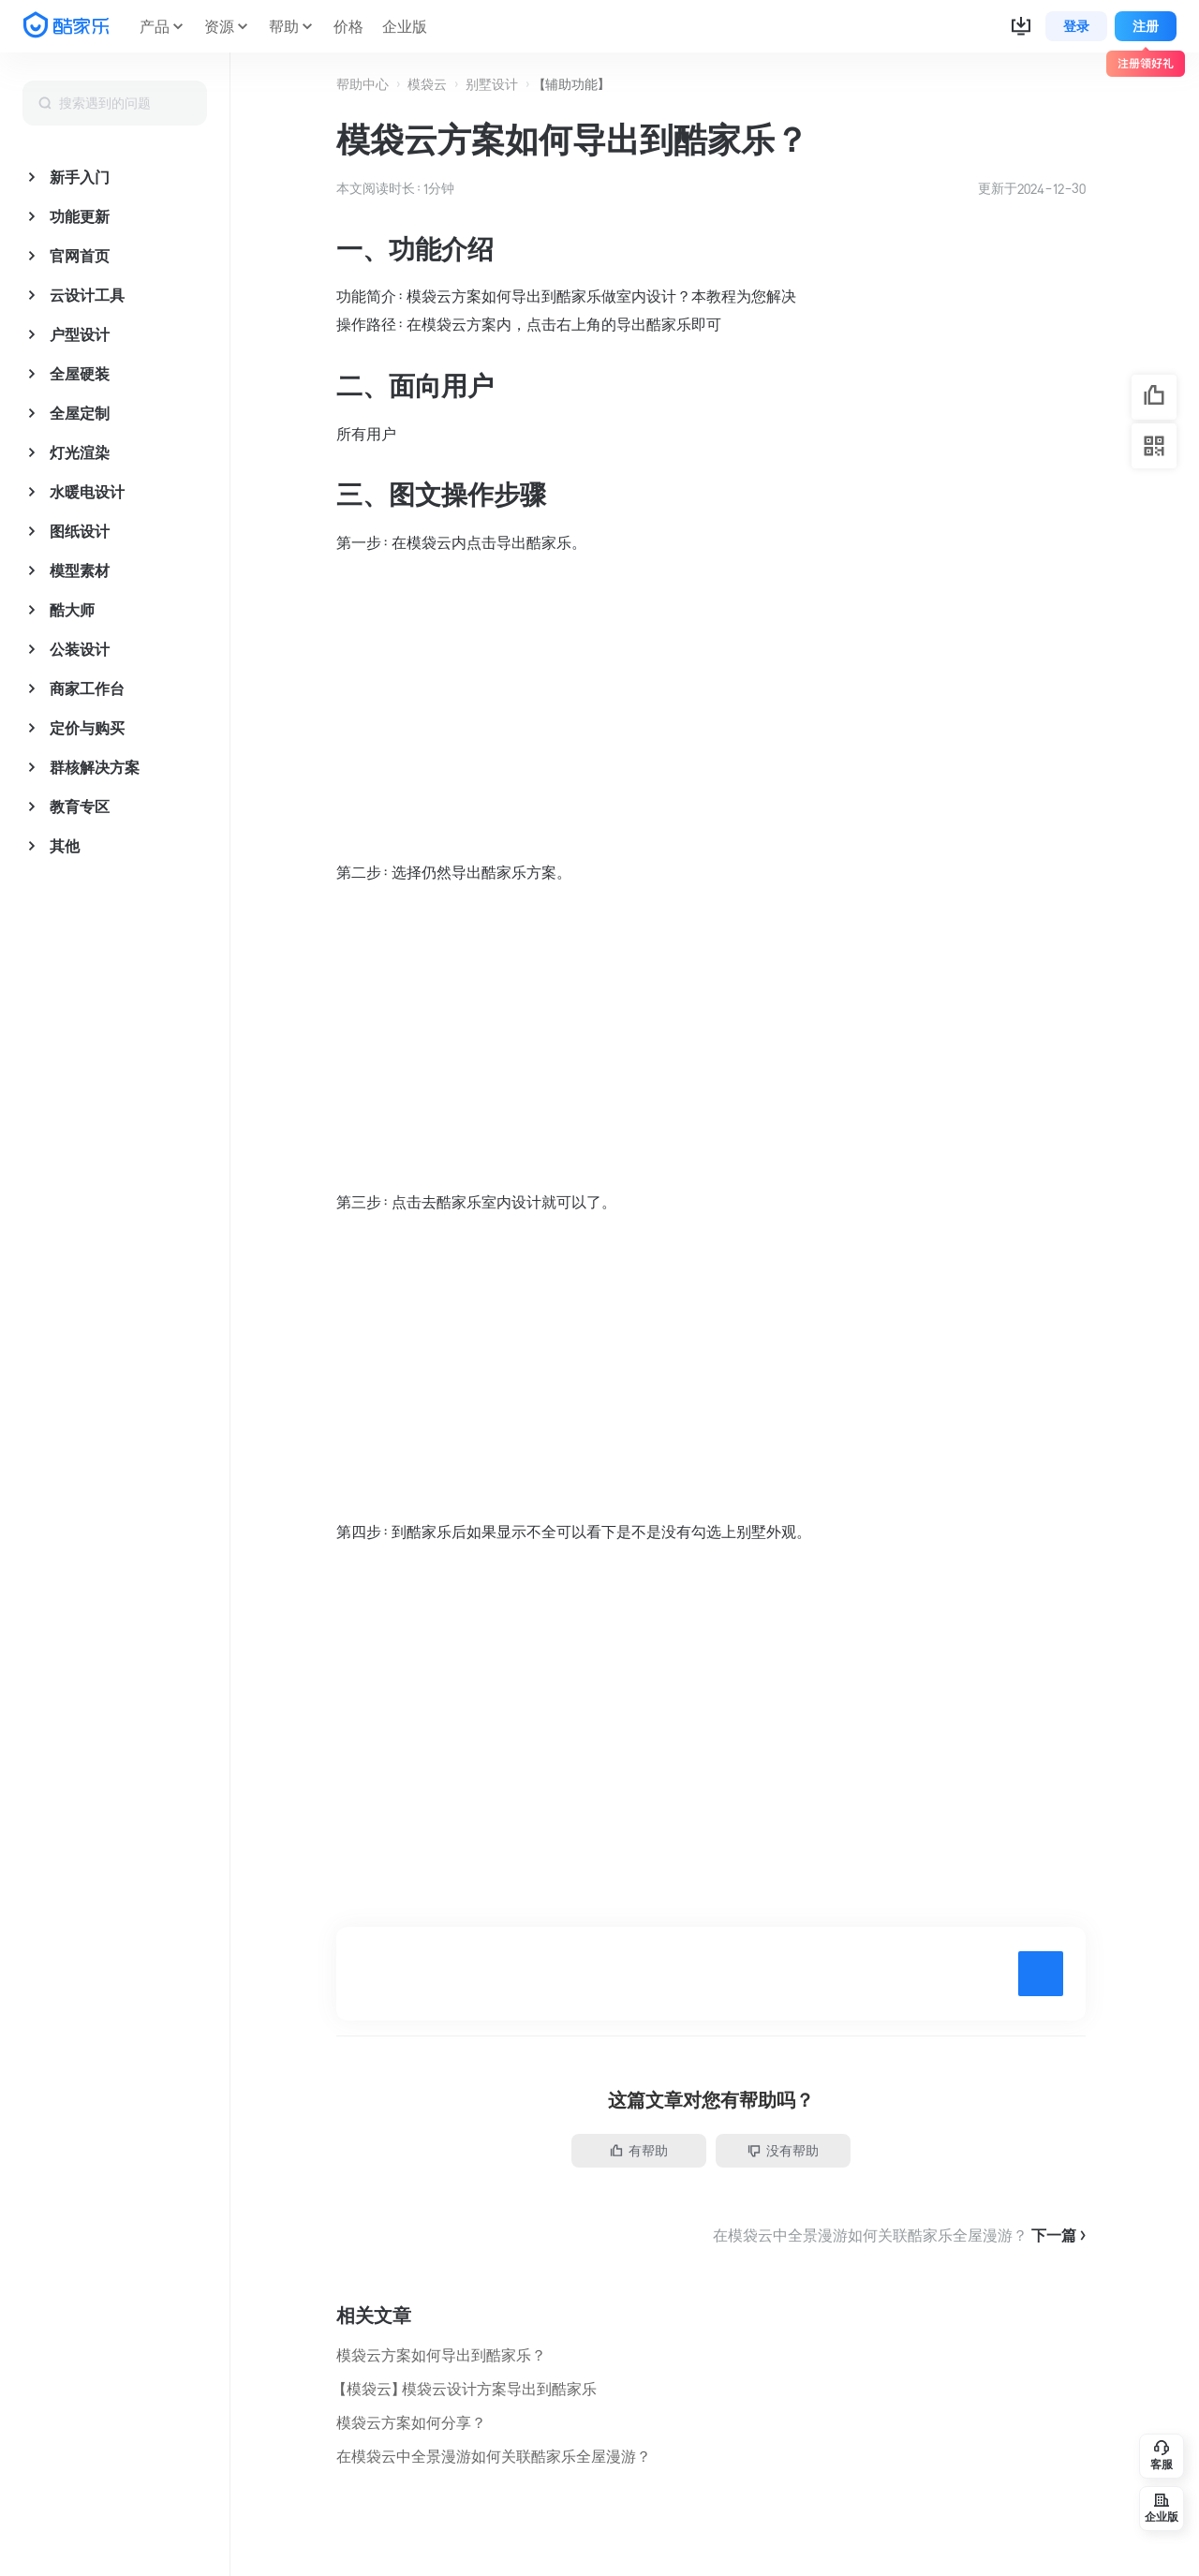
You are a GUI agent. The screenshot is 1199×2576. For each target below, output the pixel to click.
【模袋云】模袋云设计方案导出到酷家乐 (466, 2388)
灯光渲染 (80, 452)
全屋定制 (80, 413)
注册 (1145, 26)
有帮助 (639, 2150)
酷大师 (72, 609)
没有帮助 (783, 2150)
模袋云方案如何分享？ (411, 2422)
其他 (65, 845)
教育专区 (80, 806)
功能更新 (80, 216)
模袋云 (427, 84)
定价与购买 (87, 727)
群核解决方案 (95, 767)
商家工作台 (87, 688)
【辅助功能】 (571, 84)
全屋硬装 (80, 373)
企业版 (404, 26)
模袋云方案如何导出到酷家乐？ (441, 2354)
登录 (1076, 26)
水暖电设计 (87, 491)
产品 (155, 26)
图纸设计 (80, 531)
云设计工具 (87, 295)
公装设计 (80, 649)
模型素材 (80, 570)
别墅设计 (492, 84)
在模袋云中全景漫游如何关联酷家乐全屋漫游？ (493, 2456)
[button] (1021, 26)
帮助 (284, 26)
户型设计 (80, 334)
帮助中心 (362, 84)
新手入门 (80, 177)
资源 (219, 26)
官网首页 (80, 255)
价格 (348, 26)
